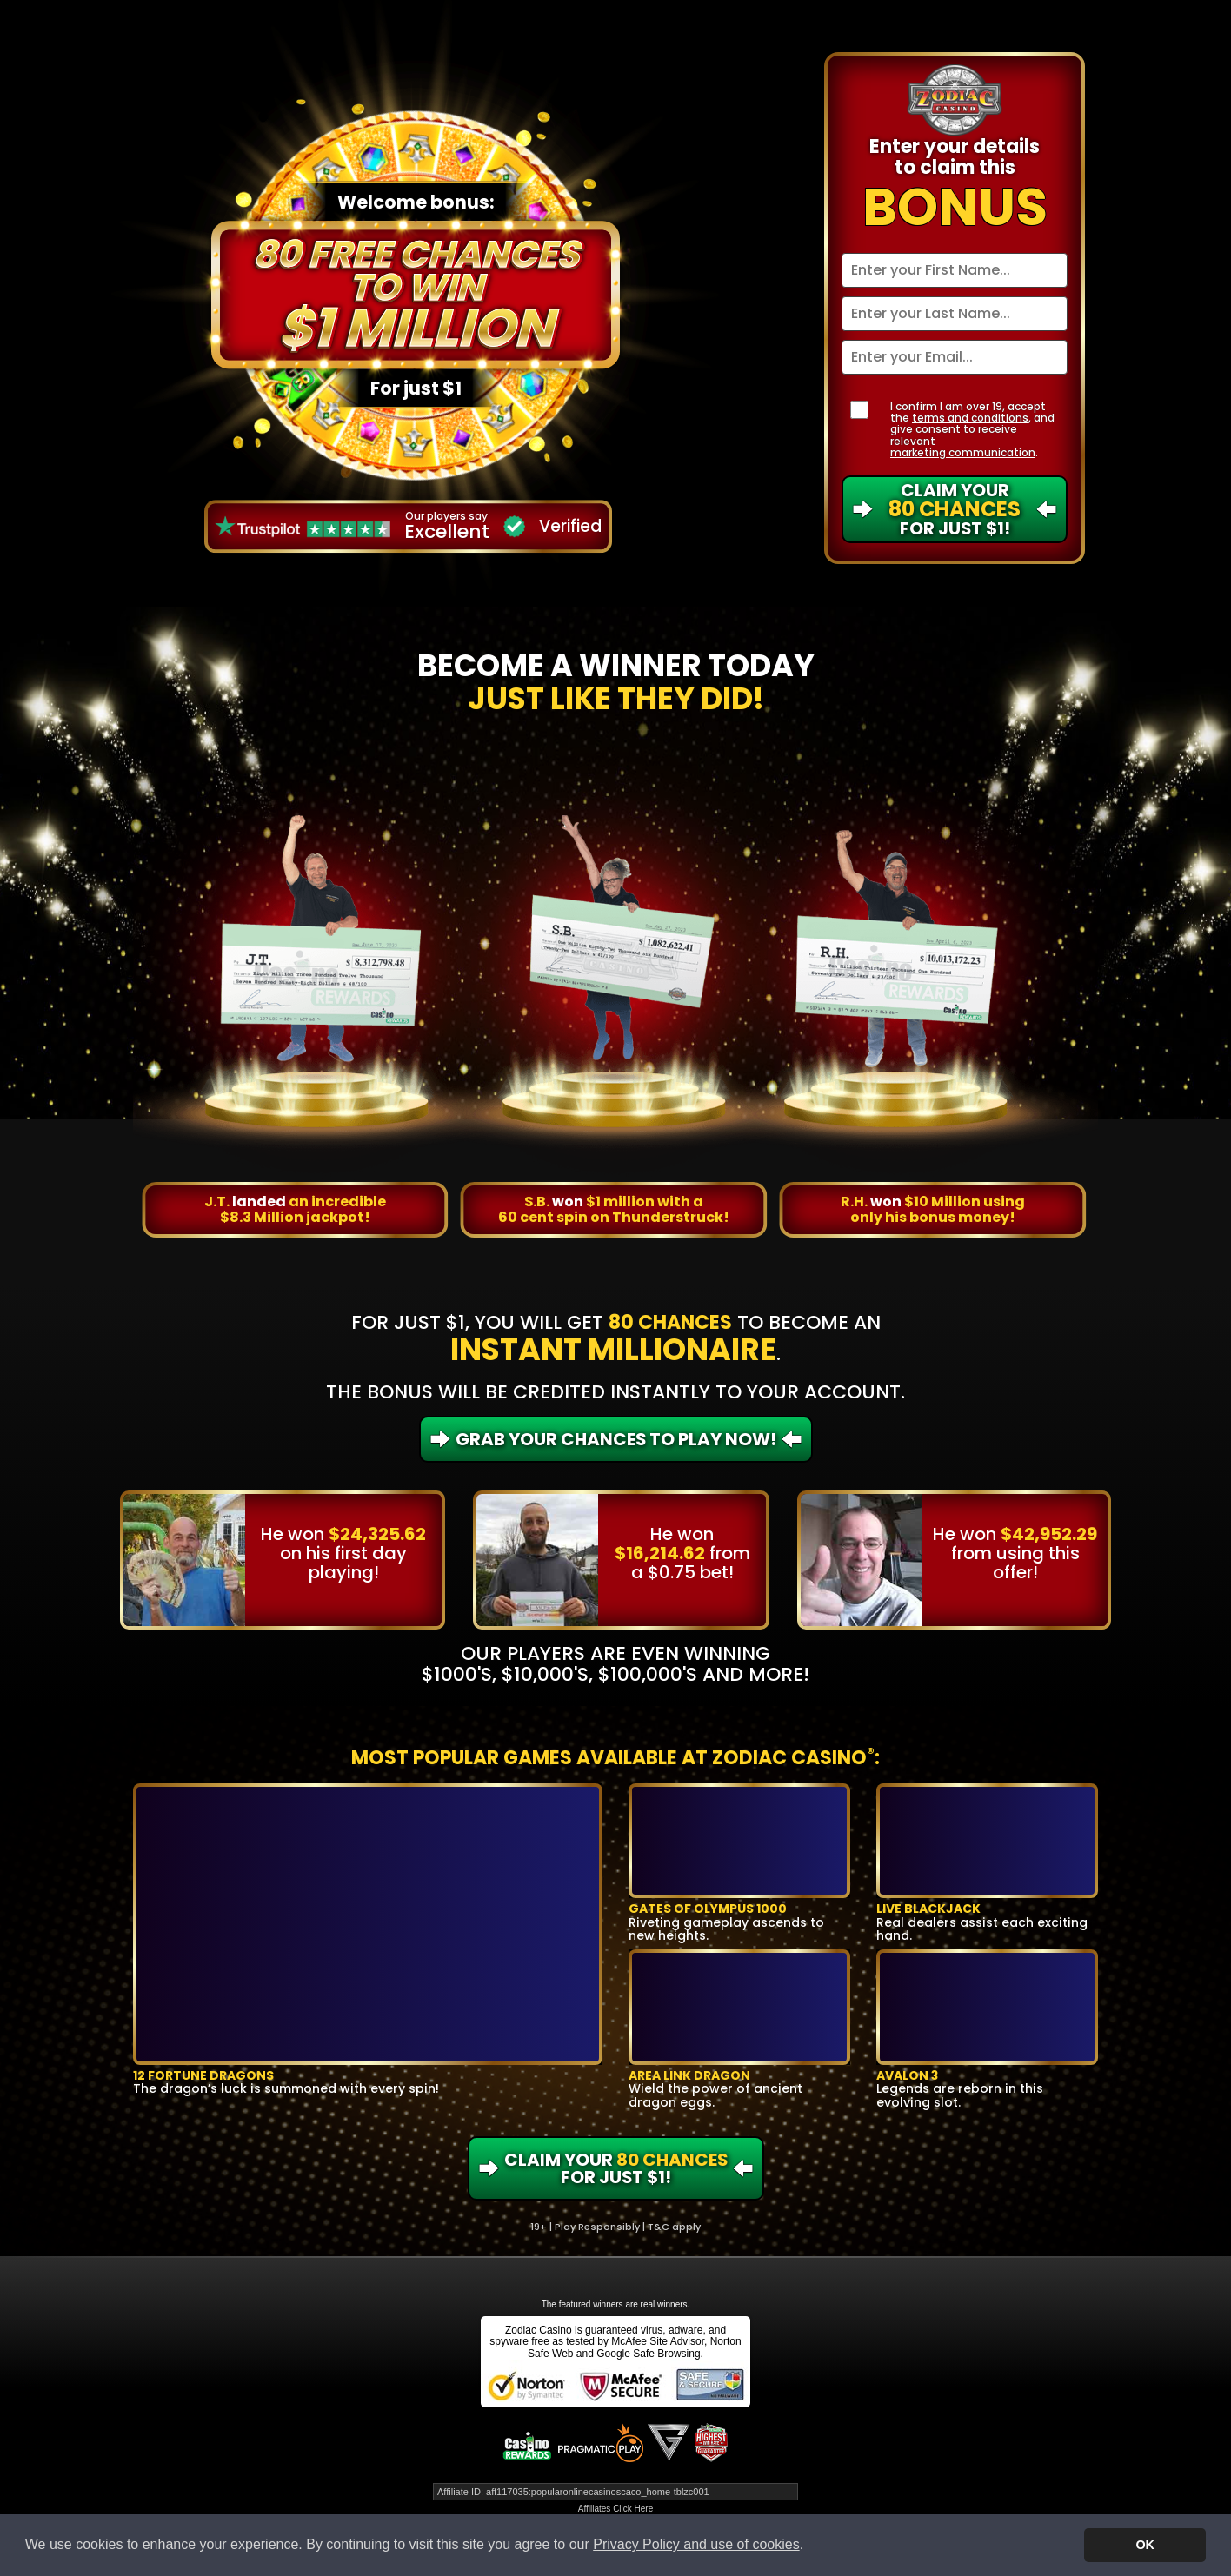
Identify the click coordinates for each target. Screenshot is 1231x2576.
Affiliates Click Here (616, 2508)
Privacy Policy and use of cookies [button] (696, 2544)
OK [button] (1144, 2545)
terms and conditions (970, 417)
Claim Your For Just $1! (954, 509)
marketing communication (962, 452)
